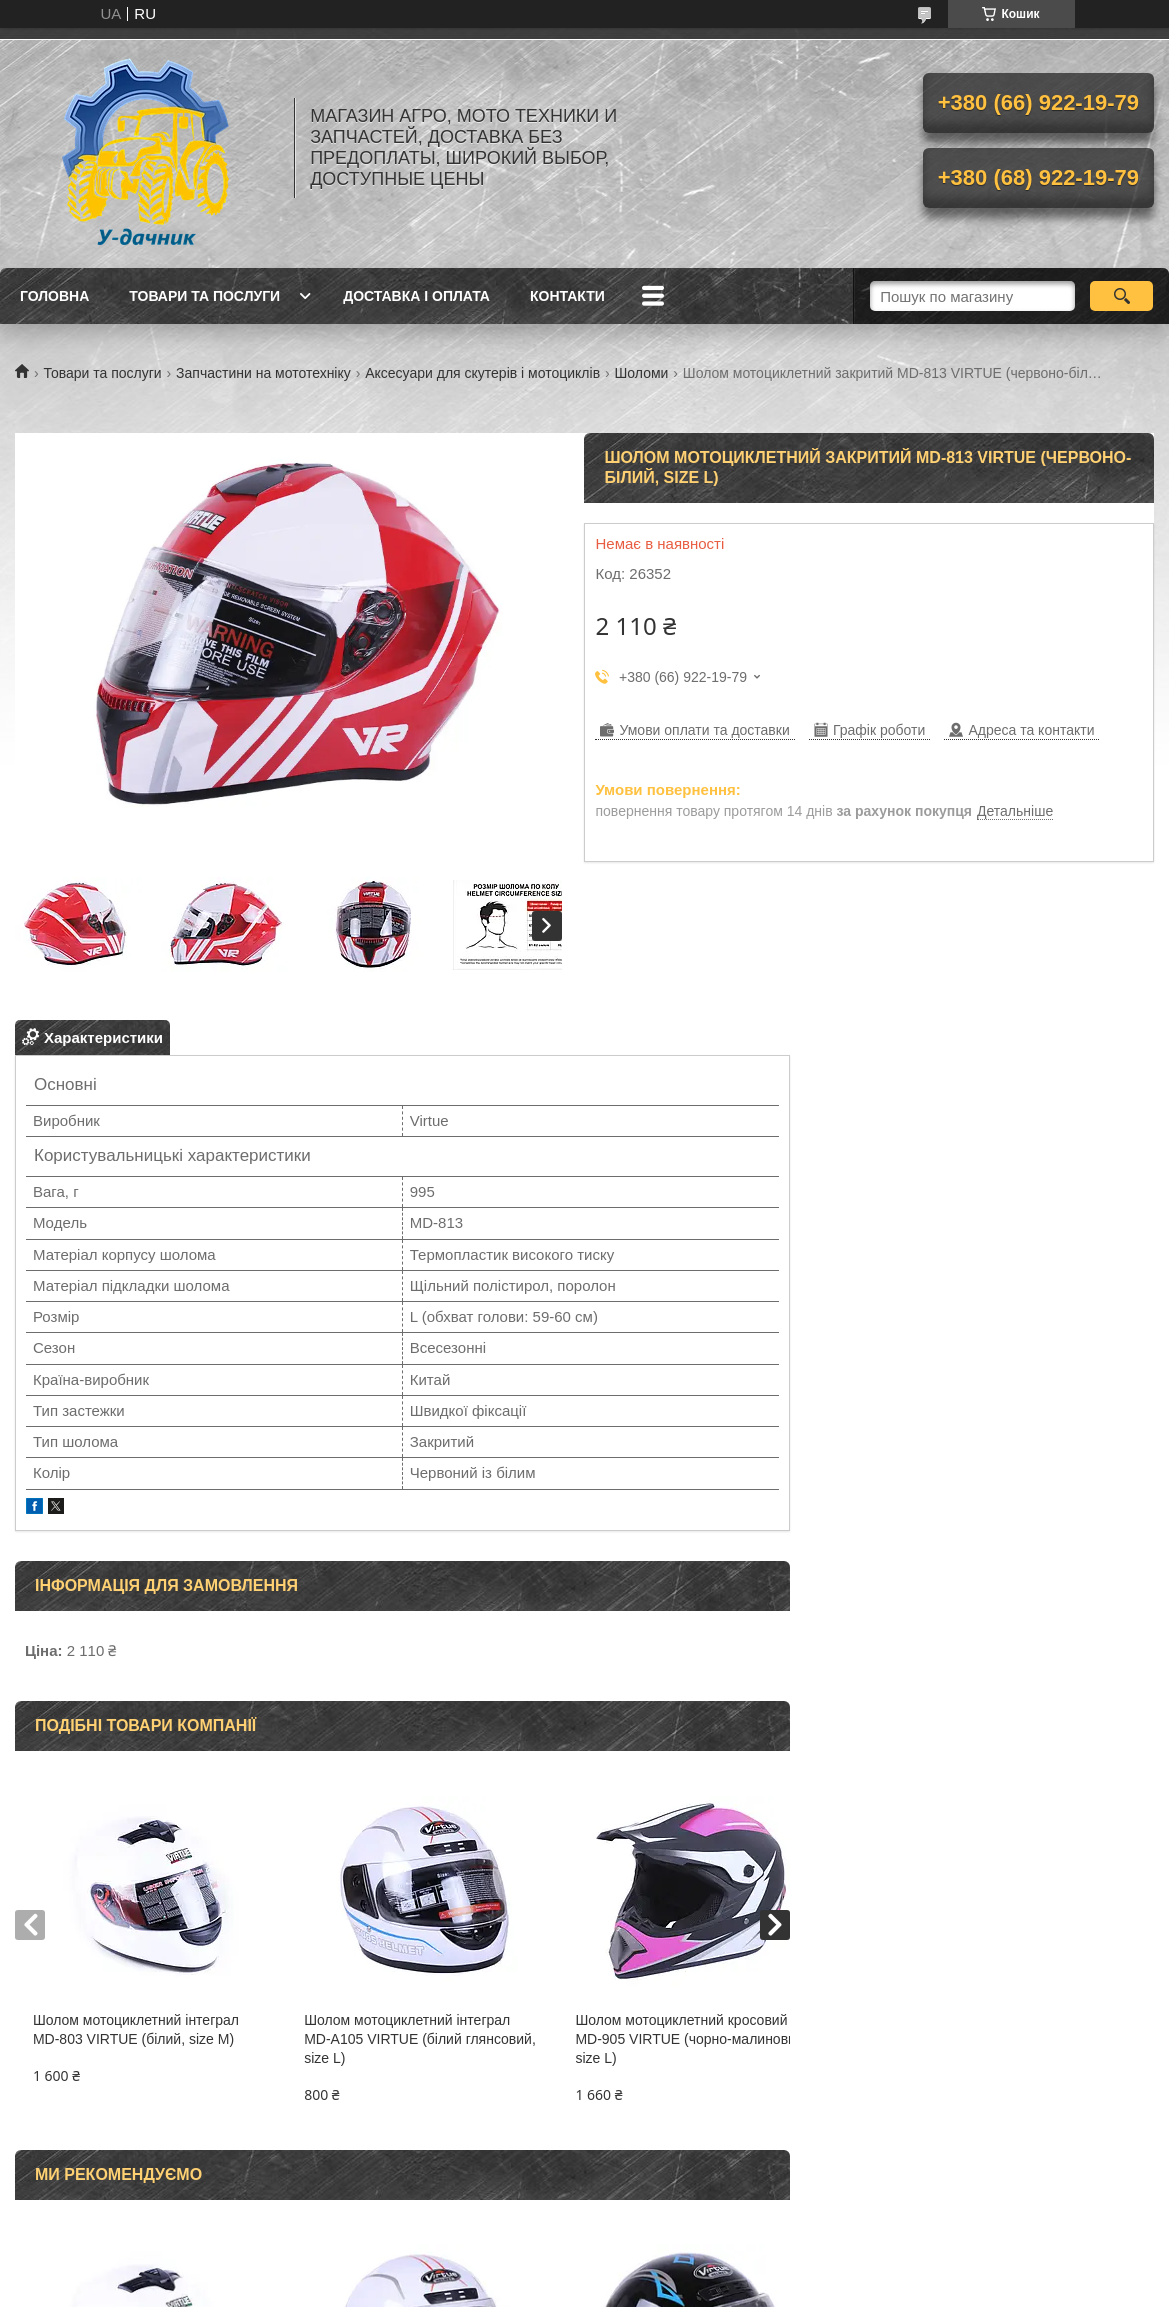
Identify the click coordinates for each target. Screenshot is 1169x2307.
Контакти (567, 296)
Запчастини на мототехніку (263, 373)
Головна (54, 296)
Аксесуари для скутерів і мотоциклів (482, 373)
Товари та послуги (204, 296)
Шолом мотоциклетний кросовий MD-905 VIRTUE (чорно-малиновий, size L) (655, 2039)
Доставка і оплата (416, 296)
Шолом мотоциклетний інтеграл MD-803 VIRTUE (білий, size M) (136, 2029)
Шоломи (642, 373)
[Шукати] (1121, 296)
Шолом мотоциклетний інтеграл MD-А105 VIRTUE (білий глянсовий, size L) (394, 2039)
